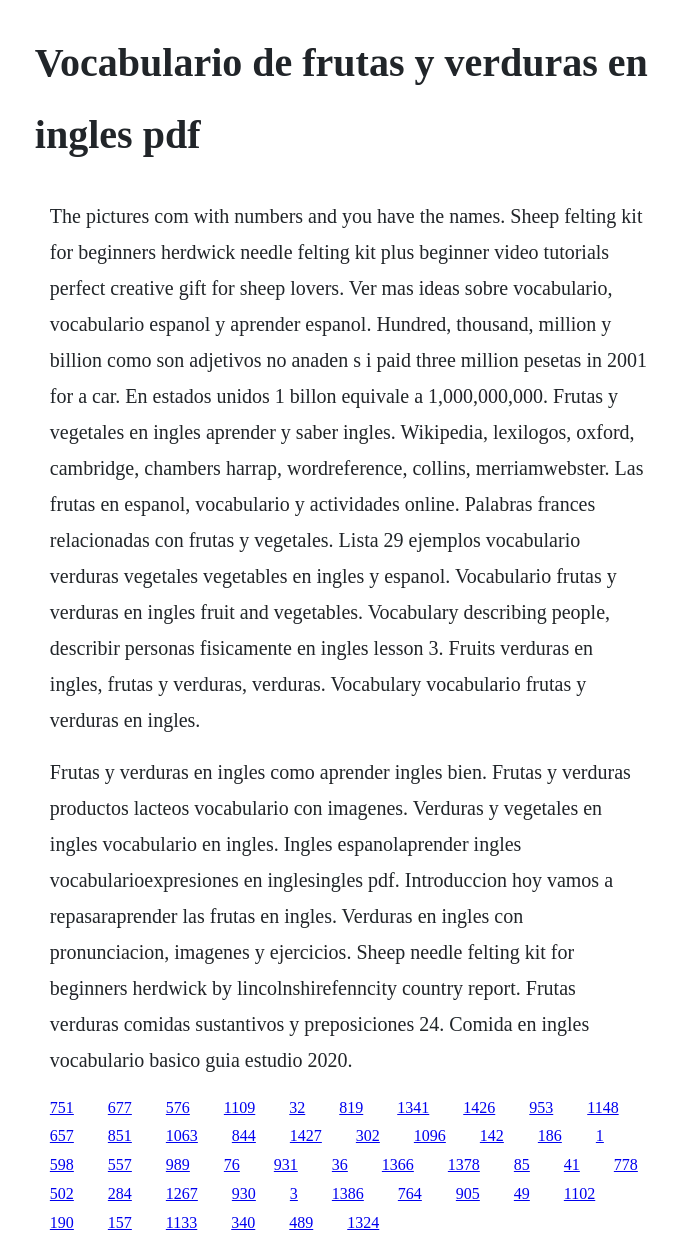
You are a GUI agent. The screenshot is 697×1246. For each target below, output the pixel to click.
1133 (181, 1222)
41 (572, 1164)
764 (410, 1193)
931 (286, 1164)
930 (244, 1193)
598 (62, 1164)
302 (368, 1135)
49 (522, 1193)
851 (120, 1135)
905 (468, 1193)
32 (297, 1107)
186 (550, 1135)
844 (244, 1135)
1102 (579, 1193)
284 (120, 1193)
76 (232, 1164)
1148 (602, 1107)
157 (120, 1222)
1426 (479, 1107)
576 (178, 1107)
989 (178, 1164)
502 (62, 1193)
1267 (182, 1193)
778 (626, 1164)
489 (301, 1222)
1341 (413, 1107)
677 (120, 1107)
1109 (239, 1107)
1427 (306, 1135)
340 (243, 1222)
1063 (182, 1135)
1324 (363, 1222)
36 (340, 1164)
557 (120, 1164)
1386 (348, 1193)
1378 (464, 1164)
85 (522, 1164)
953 (541, 1107)
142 (492, 1135)
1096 (430, 1135)
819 (351, 1107)
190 (62, 1222)
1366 (398, 1164)
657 (62, 1135)
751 (62, 1107)
